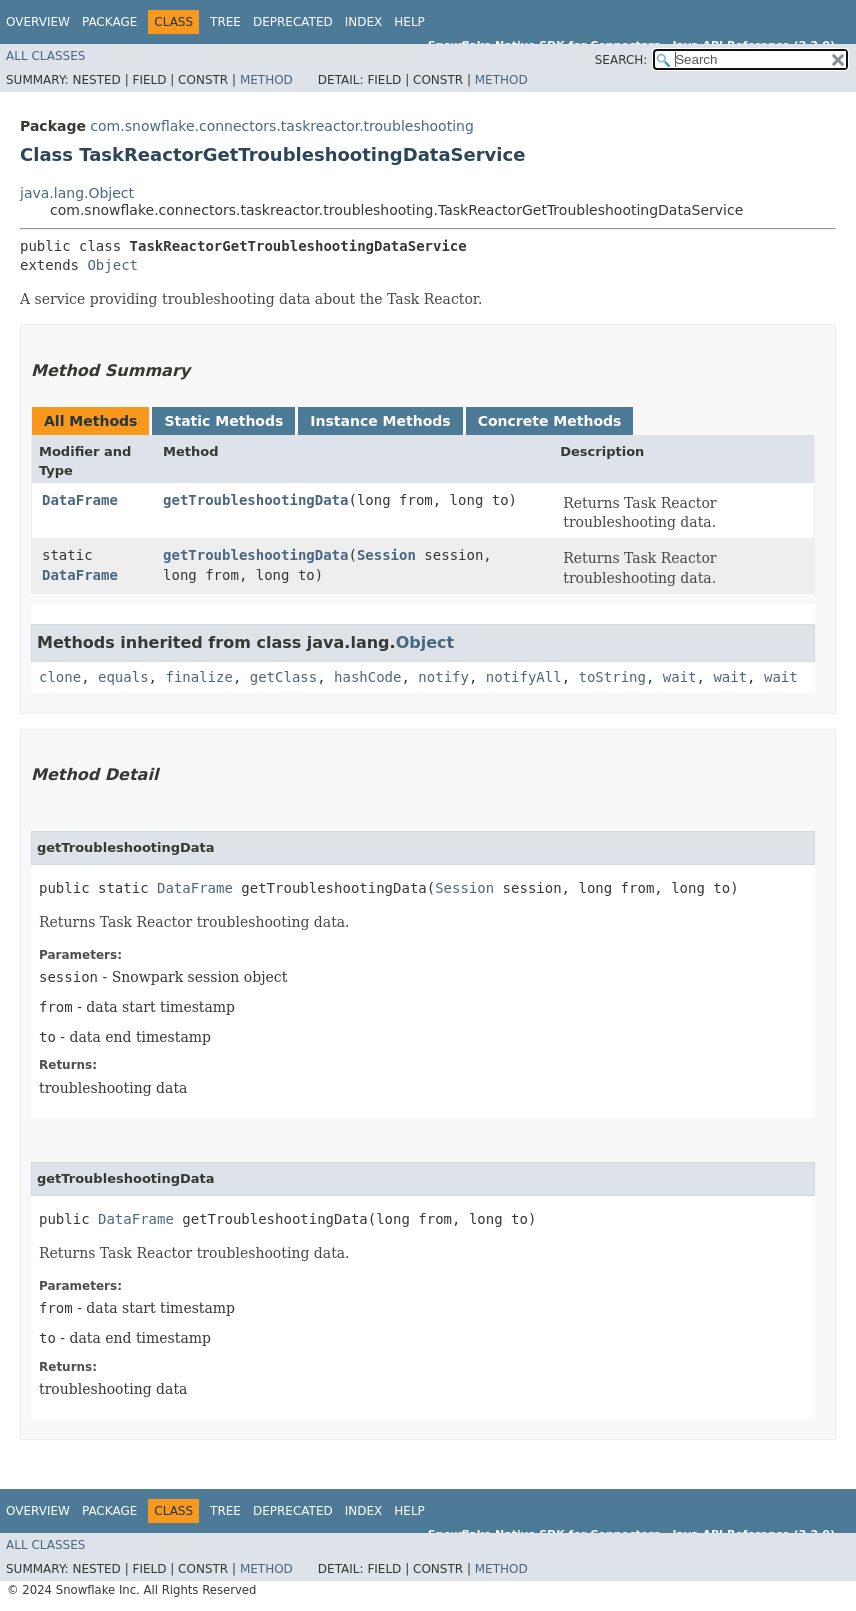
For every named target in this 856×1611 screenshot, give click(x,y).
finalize (198, 677)
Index (364, 22)
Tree (225, 22)
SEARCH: (621, 60)
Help (409, 22)
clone (60, 677)
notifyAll (524, 677)
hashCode (367, 677)
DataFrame (80, 500)
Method (266, 80)
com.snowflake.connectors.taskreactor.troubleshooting (281, 126)
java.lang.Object (77, 193)
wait (680, 677)
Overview (38, 22)
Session (386, 555)
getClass (283, 677)
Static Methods (223, 421)
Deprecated (293, 22)
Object (112, 265)
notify (443, 677)
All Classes (45, 56)
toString (612, 677)
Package (109, 22)
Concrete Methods (550, 421)
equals (123, 677)
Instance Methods (380, 421)
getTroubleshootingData (255, 500)
